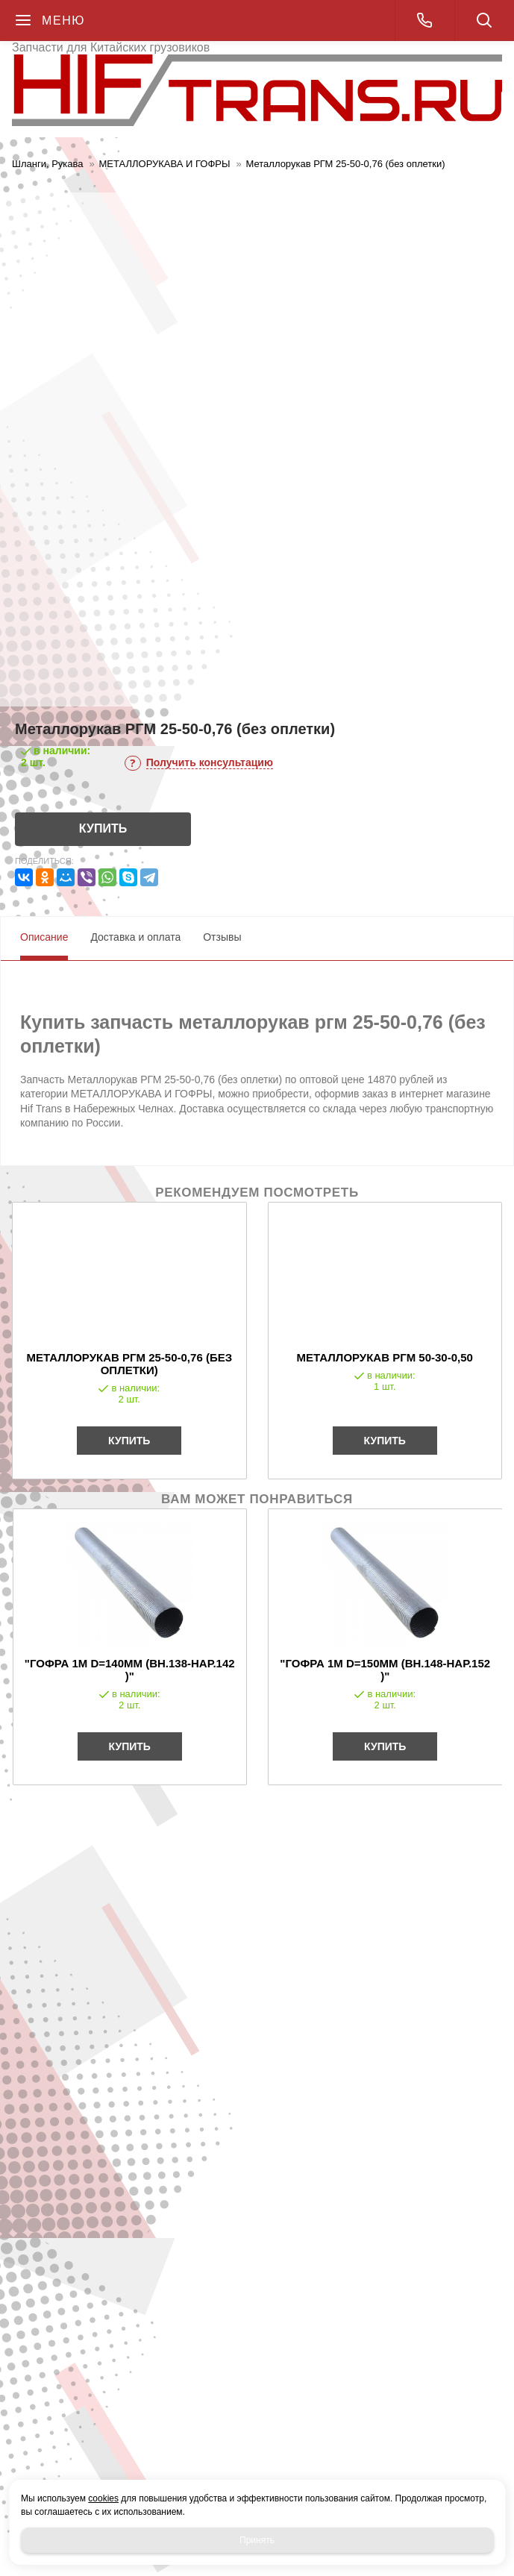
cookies (103, 2498)
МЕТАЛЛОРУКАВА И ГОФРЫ (165, 163)
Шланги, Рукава (48, 163)
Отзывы (222, 937)
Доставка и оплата (135, 937)
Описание (44, 937)
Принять (257, 2540)
